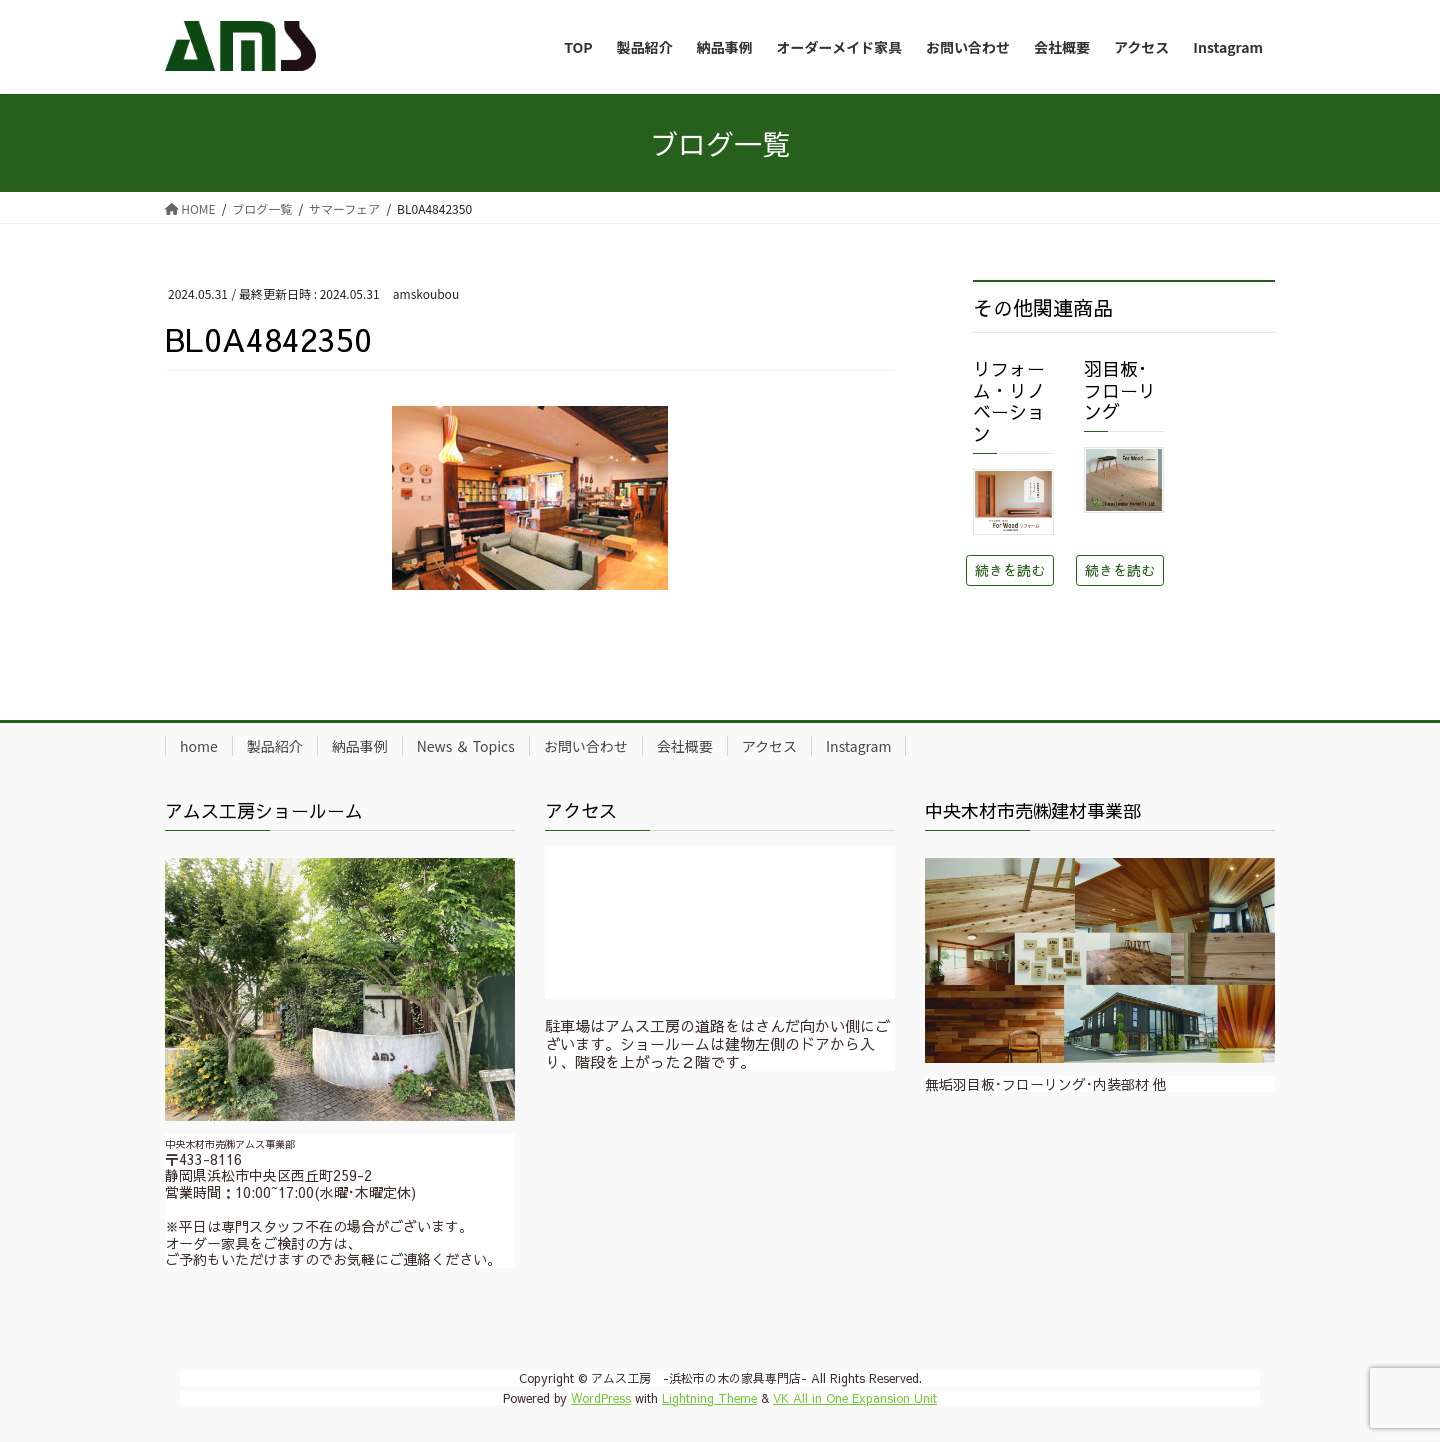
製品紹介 (275, 746)
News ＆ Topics (466, 746)
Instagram (858, 746)
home (199, 746)
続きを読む (1010, 570)
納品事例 (360, 746)
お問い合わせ (586, 746)
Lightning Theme (709, 1398)
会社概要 (685, 746)
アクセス (769, 746)
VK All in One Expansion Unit (855, 1398)
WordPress (601, 1398)
